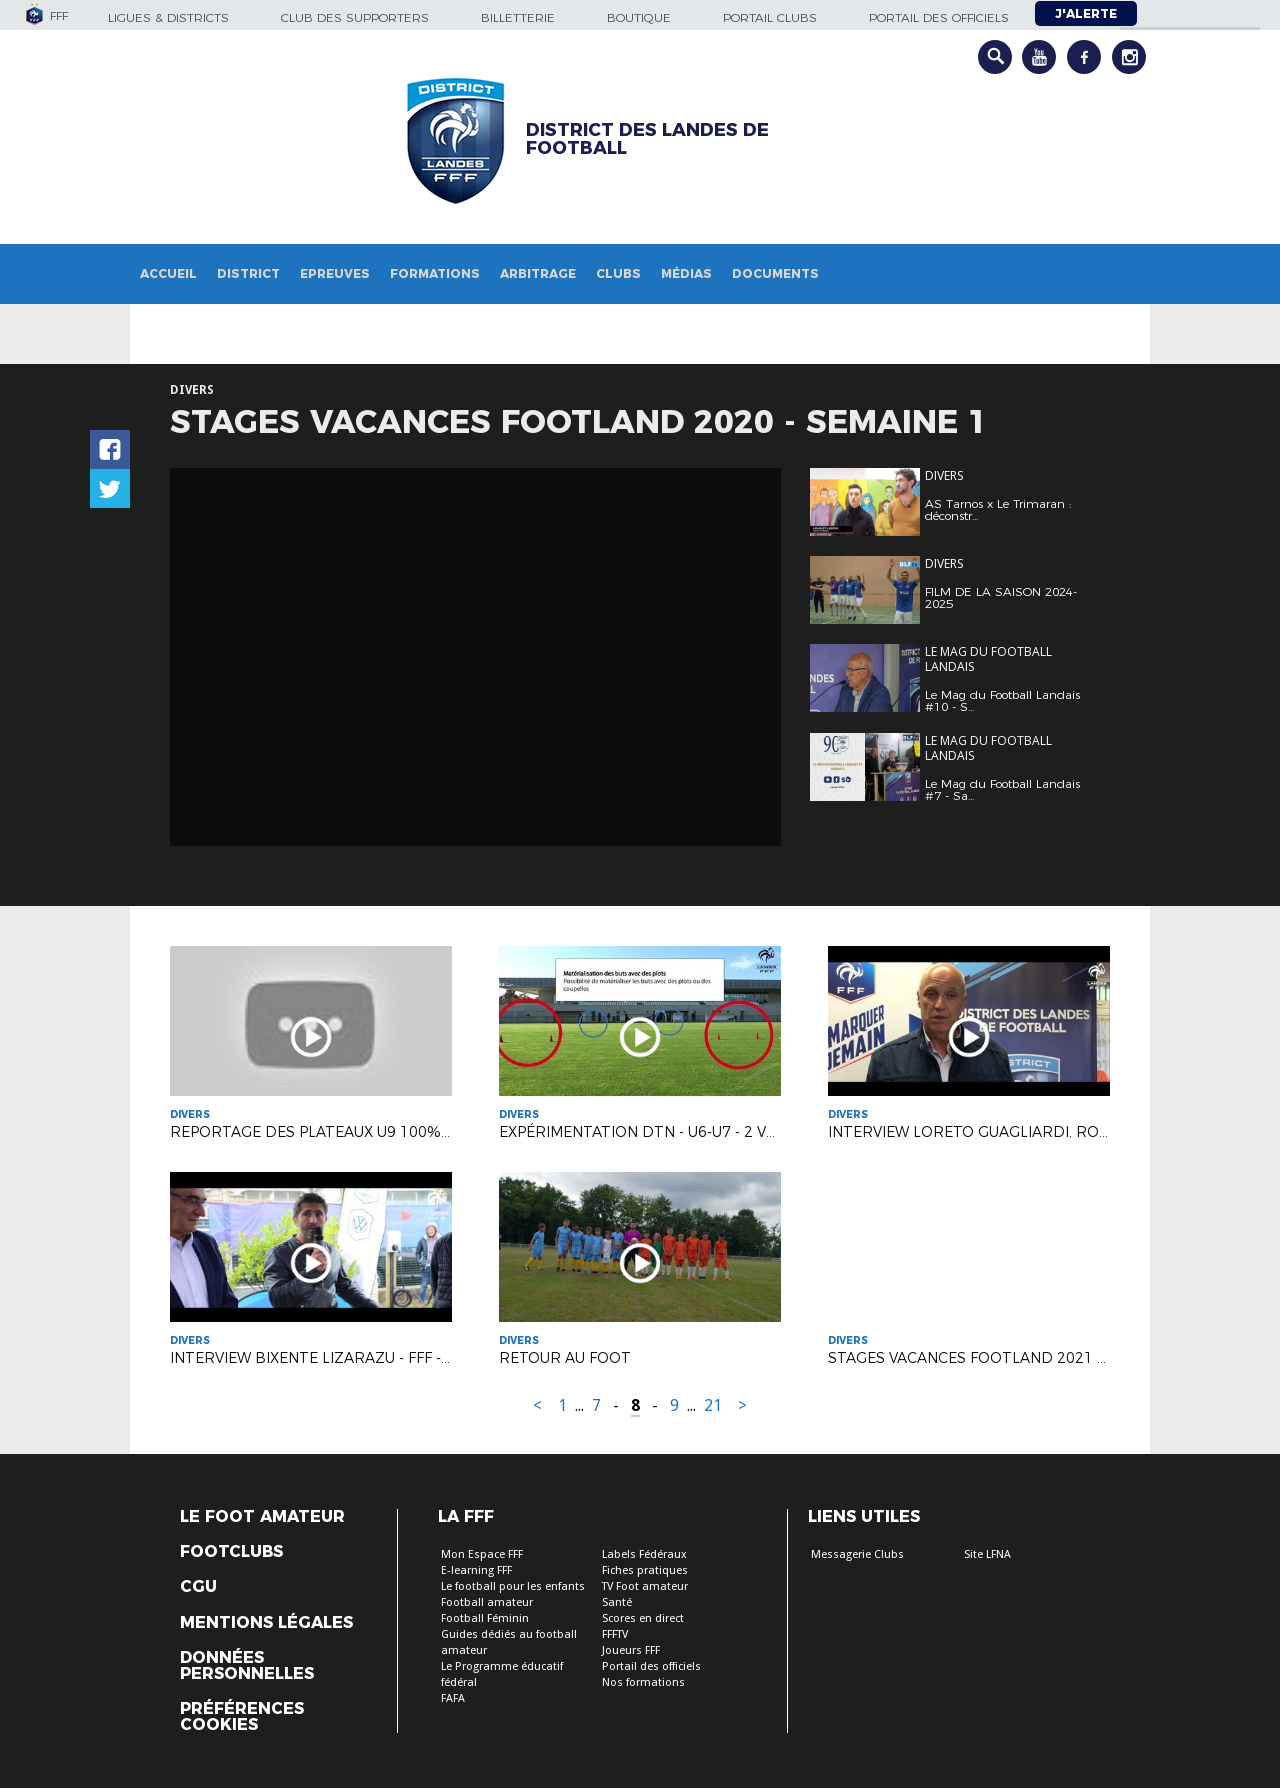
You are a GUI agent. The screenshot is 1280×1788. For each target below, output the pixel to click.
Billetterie (518, 17)
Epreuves (335, 273)
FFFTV (615, 1634)
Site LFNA (987, 1554)
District (248, 273)
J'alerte (1086, 13)
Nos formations (643, 1682)
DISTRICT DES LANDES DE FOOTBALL (647, 139)
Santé (617, 1602)
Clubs (618, 273)
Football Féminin (485, 1618)
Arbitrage (538, 273)
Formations (435, 273)
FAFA (453, 1698)
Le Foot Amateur (262, 1517)
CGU (198, 1587)
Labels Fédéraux (644, 1554)
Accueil (168, 273)
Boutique (639, 17)
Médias (686, 273)
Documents (775, 273)
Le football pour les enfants (513, 1586)
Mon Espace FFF (482, 1554)
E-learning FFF (476, 1570)
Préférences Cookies (242, 1717)
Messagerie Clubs (857, 1554)
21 (713, 1405)
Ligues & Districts (168, 17)
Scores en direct (643, 1618)
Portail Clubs (770, 17)
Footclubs (231, 1552)
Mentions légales (266, 1623)
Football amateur (487, 1602)
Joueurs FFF (631, 1650)
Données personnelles (247, 1666)
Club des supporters (355, 17)
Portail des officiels (939, 17)
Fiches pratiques (645, 1570)
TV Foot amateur (645, 1586)
